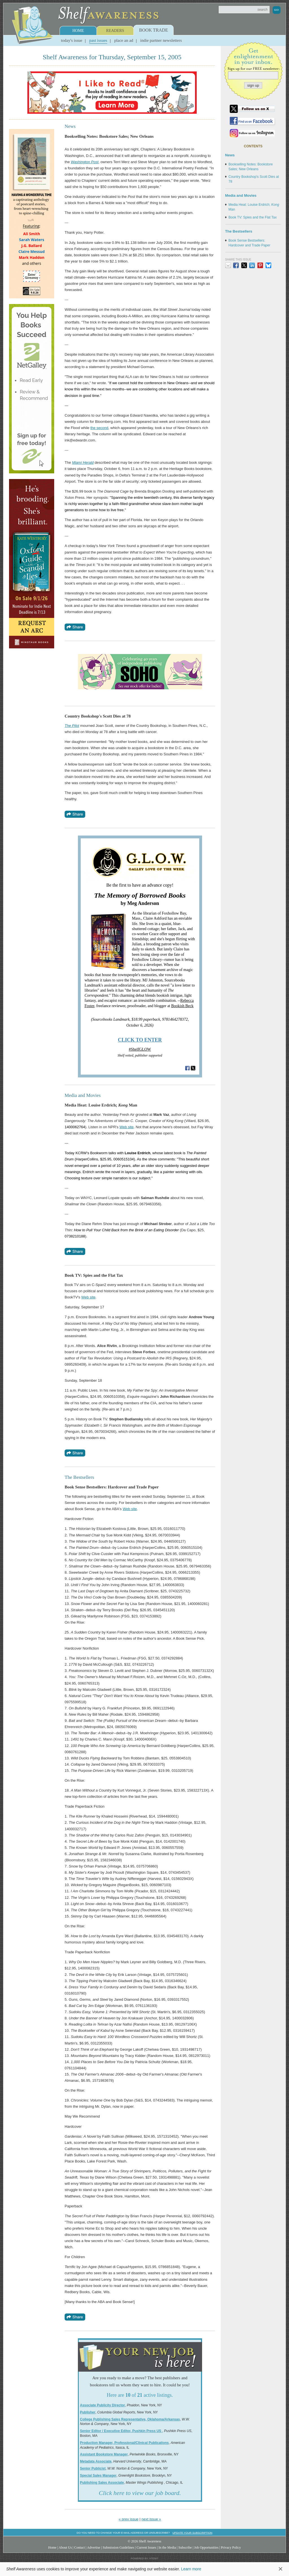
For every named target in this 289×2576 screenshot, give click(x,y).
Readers (115, 31)
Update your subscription (192, 2532)
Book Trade (153, 30)
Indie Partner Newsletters (161, 40)
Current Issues (146, 2547)
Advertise (93, 2547)
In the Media (167, 2547)
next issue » (151, 2519)
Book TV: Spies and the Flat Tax (253, 217)
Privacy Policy (231, 2547)
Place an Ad (123, 40)
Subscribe (185, 2547)
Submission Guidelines (118, 2547)
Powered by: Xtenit (144, 2558)
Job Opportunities (206, 2547)
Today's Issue (71, 40)
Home (78, 31)
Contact (79, 2547)
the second (99, 428)
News (230, 155)
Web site (126, 1127)
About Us (65, 2547)
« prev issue (129, 2519)
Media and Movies (241, 195)
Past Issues (98, 40)
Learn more (191, 2569)
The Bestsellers (238, 231)
